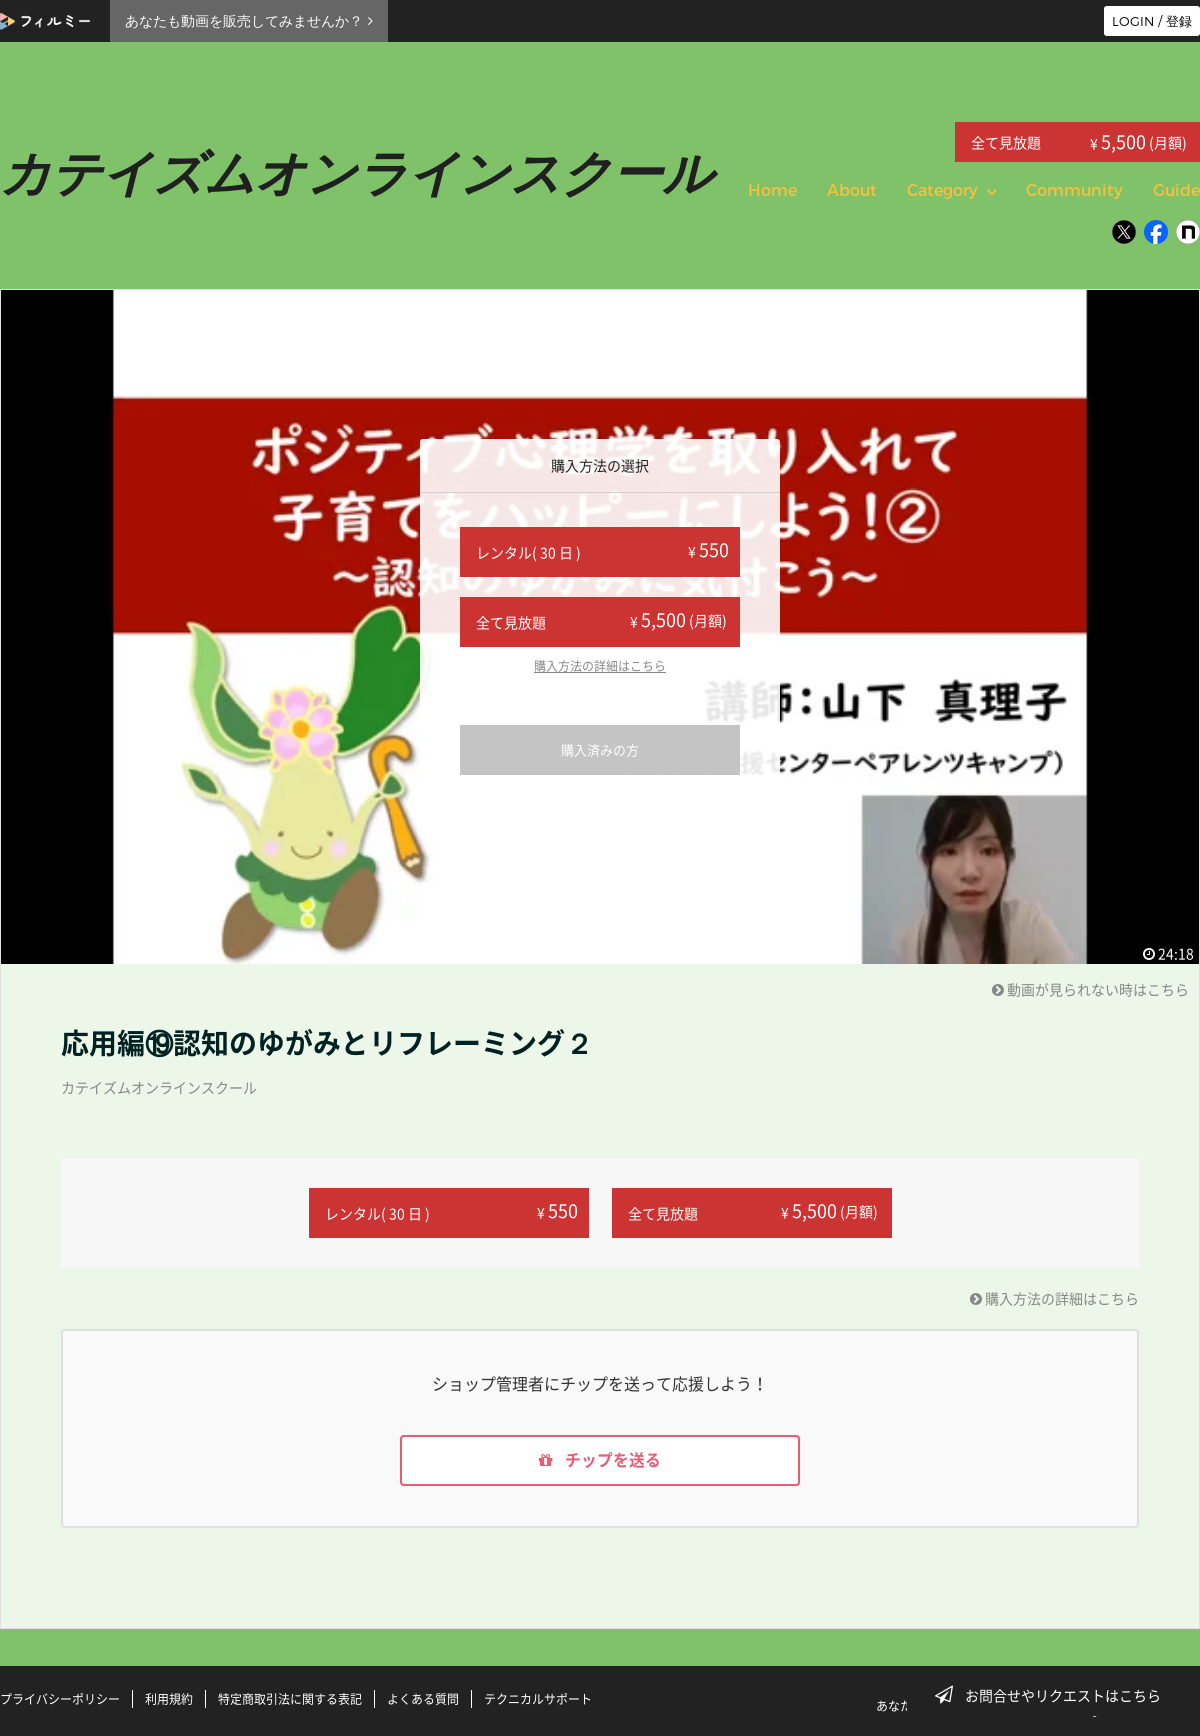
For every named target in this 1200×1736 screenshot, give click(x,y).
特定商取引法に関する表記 (290, 1699)
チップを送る (600, 1461)
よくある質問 (423, 1699)
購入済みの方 (600, 749)
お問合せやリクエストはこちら (1054, 1695)
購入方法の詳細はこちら (600, 666)
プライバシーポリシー (60, 1699)
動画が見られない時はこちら (1090, 989)
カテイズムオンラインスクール (159, 1087)
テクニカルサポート (538, 1699)
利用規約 (169, 1699)
